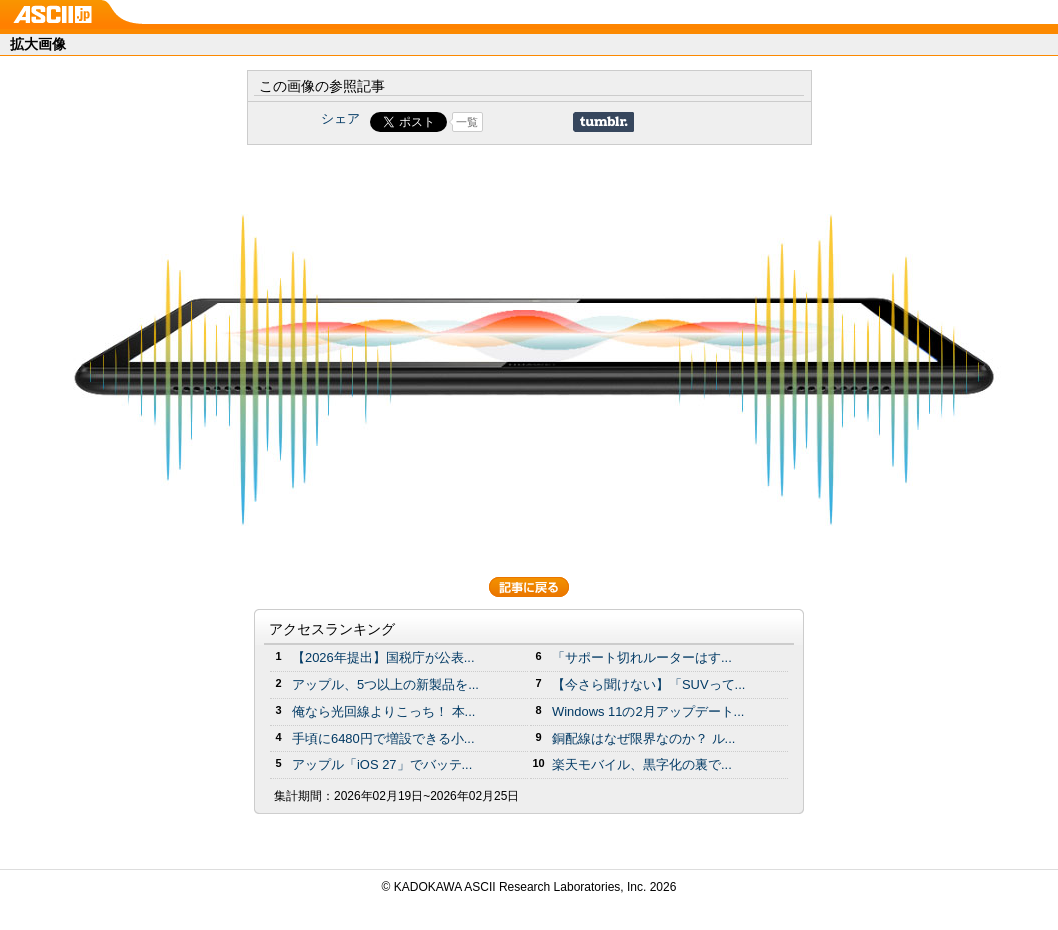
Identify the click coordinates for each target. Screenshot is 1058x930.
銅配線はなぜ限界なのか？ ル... (643, 738)
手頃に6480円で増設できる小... (383, 738)
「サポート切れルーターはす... (642, 657)
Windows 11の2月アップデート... (648, 711)
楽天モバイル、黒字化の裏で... (642, 764)
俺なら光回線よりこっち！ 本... (383, 711)
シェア (340, 118)
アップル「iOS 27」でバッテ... (382, 764)
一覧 (467, 122)
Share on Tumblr (603, 122)
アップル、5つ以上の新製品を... (385, 684)
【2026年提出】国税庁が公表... (383, 657)
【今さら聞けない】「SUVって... (648, 684)
